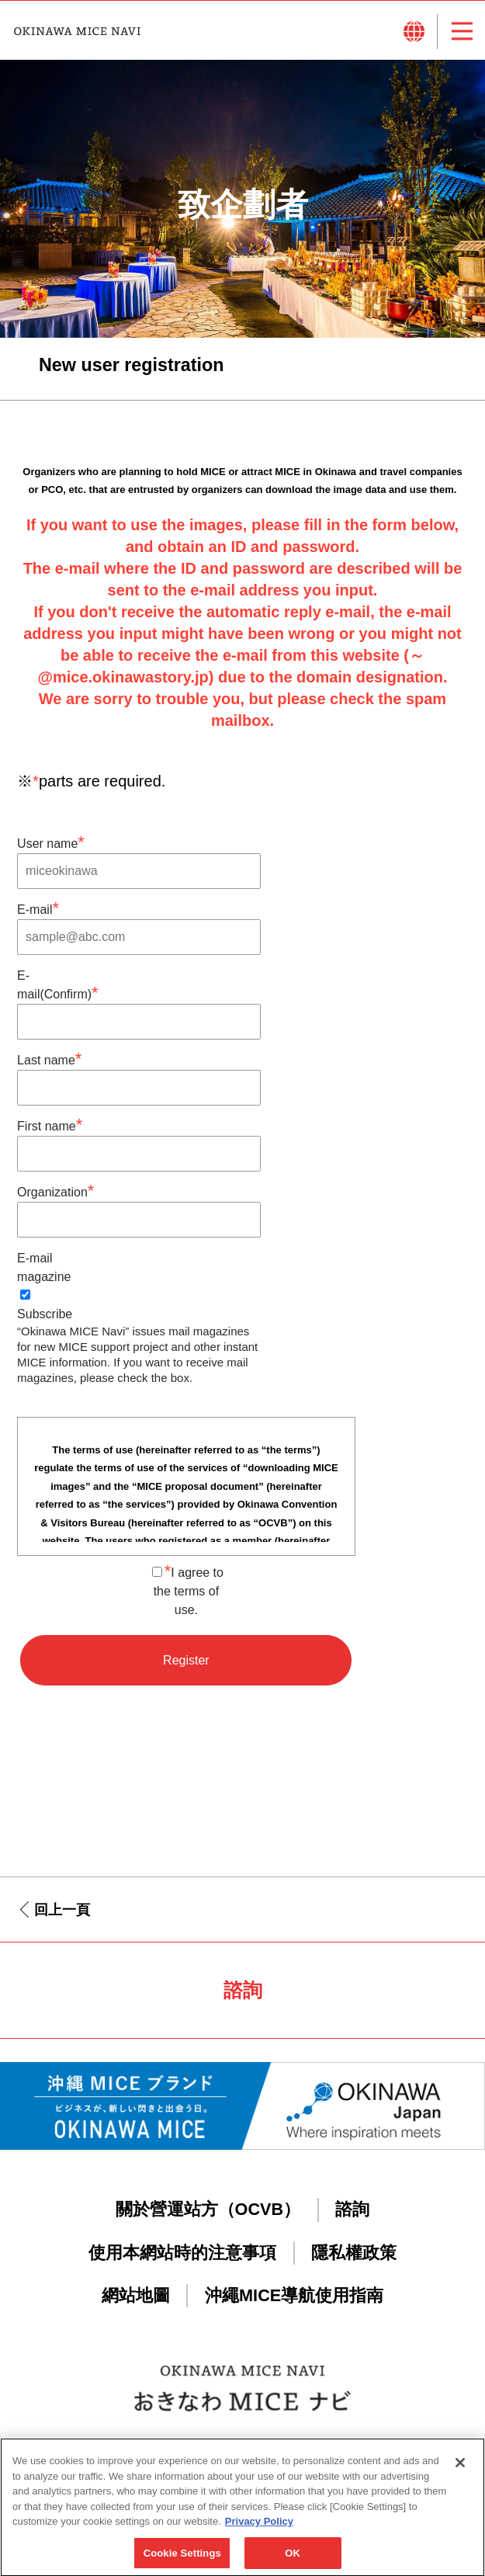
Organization (55, 1190)
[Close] (460, 2469)
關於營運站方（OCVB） (208, 2209)
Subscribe (44, 1305)
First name (49, 1124)
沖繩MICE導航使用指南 (294, 2295)
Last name (49, 1058)
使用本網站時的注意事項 (182, 2252)
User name (51, 842)
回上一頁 (62, 1909)
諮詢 (352, 2209)
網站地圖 (136, 2295)
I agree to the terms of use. (187, 1590)
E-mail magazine (44, 1267)
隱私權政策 (354, 2252)
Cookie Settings (182, 2559)
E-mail (38, 908)
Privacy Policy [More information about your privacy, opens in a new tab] (259, 2527)
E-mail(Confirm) (58, 985)
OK (292, 2559)
